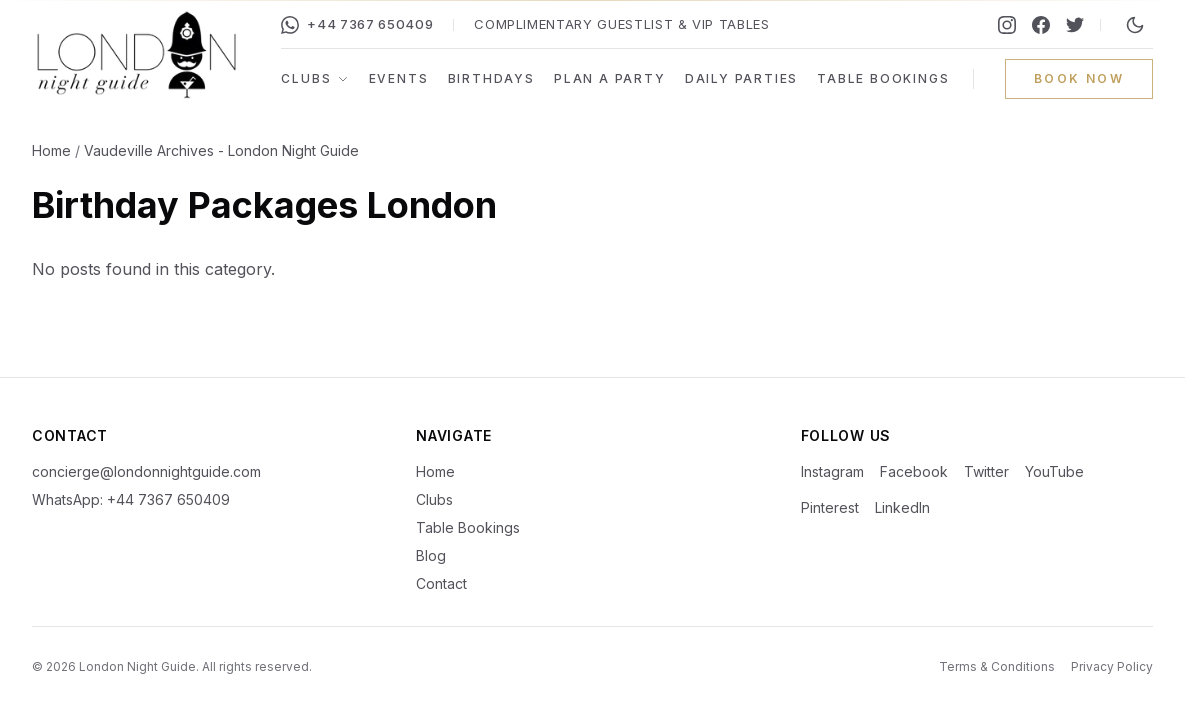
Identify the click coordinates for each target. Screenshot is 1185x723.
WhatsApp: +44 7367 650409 (131, 499)
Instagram (832, 471)
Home (51, 150)
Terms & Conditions (997, 666)
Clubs (315, 78)
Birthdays (491, 78)
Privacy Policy (1112, 666)
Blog (431, 555)
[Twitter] (1075, 25)
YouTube (1054, 471)
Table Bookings (883, 78)
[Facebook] (1041, 25)
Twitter (986, 471)
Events (399, 78)
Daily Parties (741, 78)
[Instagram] (1007, 25)
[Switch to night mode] (1135, 25)
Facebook (914, 471)
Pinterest (830, 507)
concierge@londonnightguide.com (146, 471)
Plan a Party (610, 78)
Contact (441, 583)
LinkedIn (902, 507)
